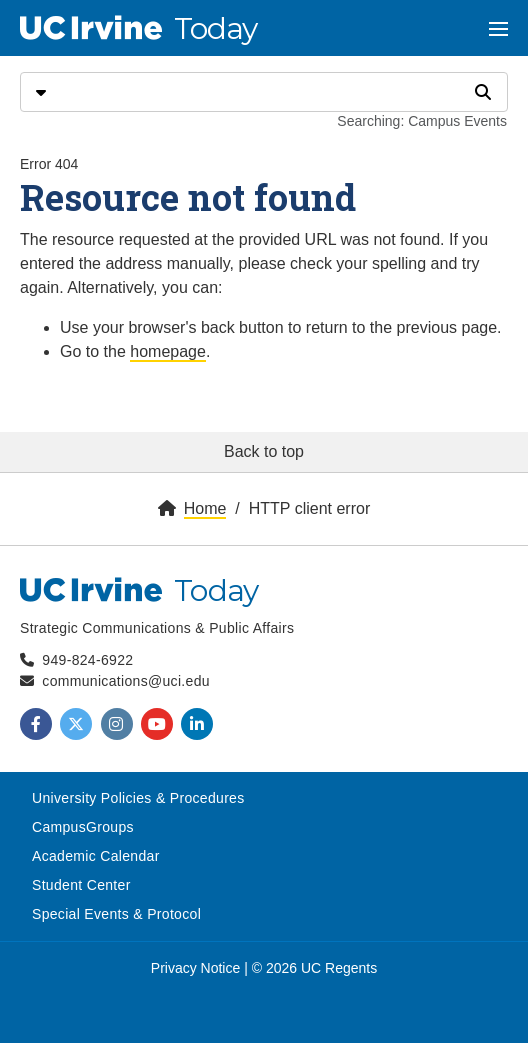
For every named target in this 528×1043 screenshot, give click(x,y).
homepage (168, 351)
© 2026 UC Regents (315, 968)
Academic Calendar (96, 856)
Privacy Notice (195, 968)
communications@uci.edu (126, 681)
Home (205, 508)
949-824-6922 (87, 660)
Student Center (81, 885)
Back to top (264, 451)
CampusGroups (83, 827)
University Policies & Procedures (138, 798)
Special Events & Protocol (116, 914)
